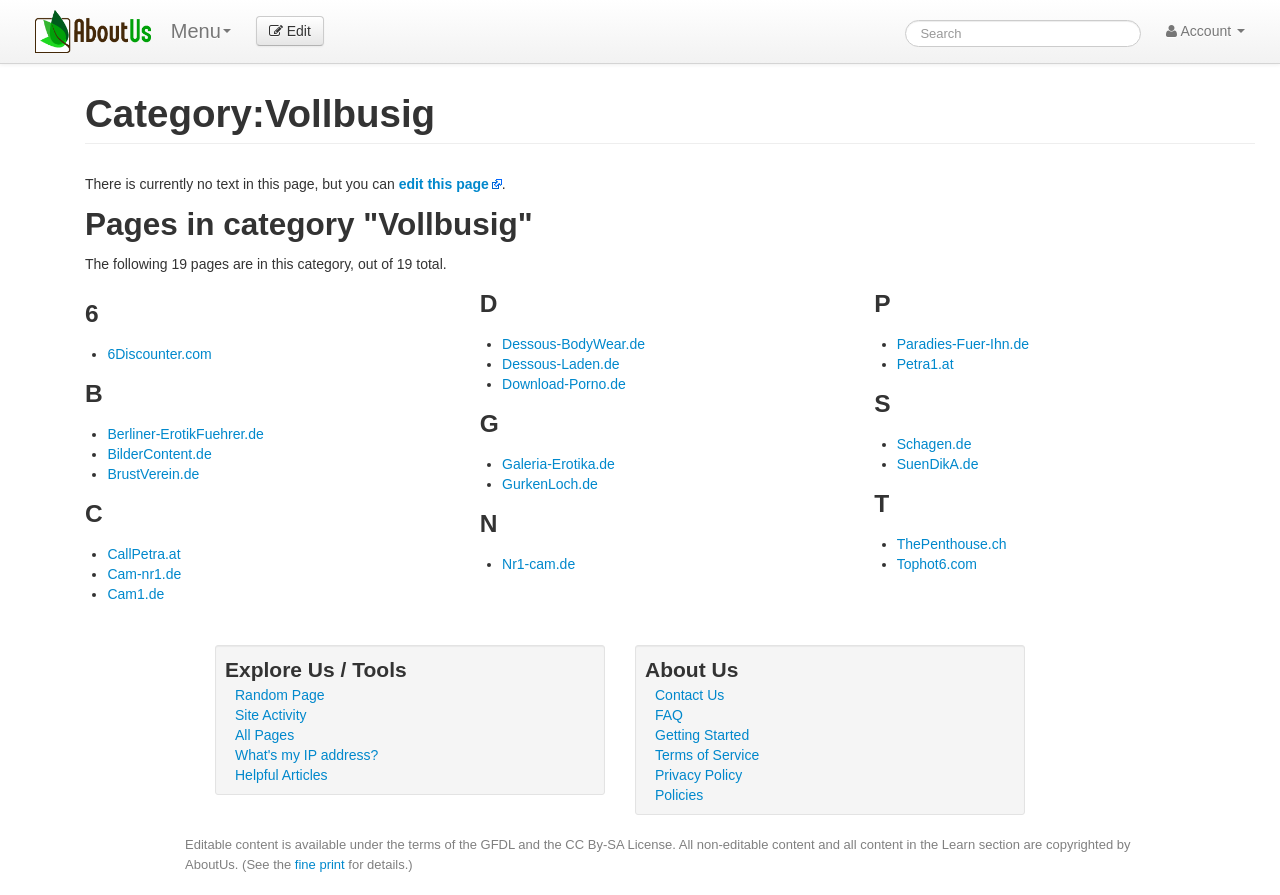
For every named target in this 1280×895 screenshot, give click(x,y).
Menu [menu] (201, 31)
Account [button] (1205, 31)
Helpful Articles (281, 775)
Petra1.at (925, 364)
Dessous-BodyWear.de (573, 344)
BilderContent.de (159, 454)
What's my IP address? (306, 755)
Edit (290, 31)
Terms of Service (707, 755)
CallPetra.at (143, 554)
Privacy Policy (698, 775)
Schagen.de (934, 444)
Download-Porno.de (564, 384)
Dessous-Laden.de (561, 364)
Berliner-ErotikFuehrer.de (185, 434)
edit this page (444, 184)
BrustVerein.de (153, 474)
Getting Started (702, 735)
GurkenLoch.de (550, 484)
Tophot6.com (937, 564)
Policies (679, 795)
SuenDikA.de (938, 464)
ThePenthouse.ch (952, 544)
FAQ (669, 715)
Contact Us (689, 695)
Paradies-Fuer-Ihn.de (963, 344)
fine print (320, 864)
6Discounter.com (159, 354)
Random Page (280, 695)
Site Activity (271, 715)
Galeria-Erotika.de (558, 464)
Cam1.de (135, 594)
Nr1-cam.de (538, 564)
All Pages (264, 735)
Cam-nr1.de (144, 574)
